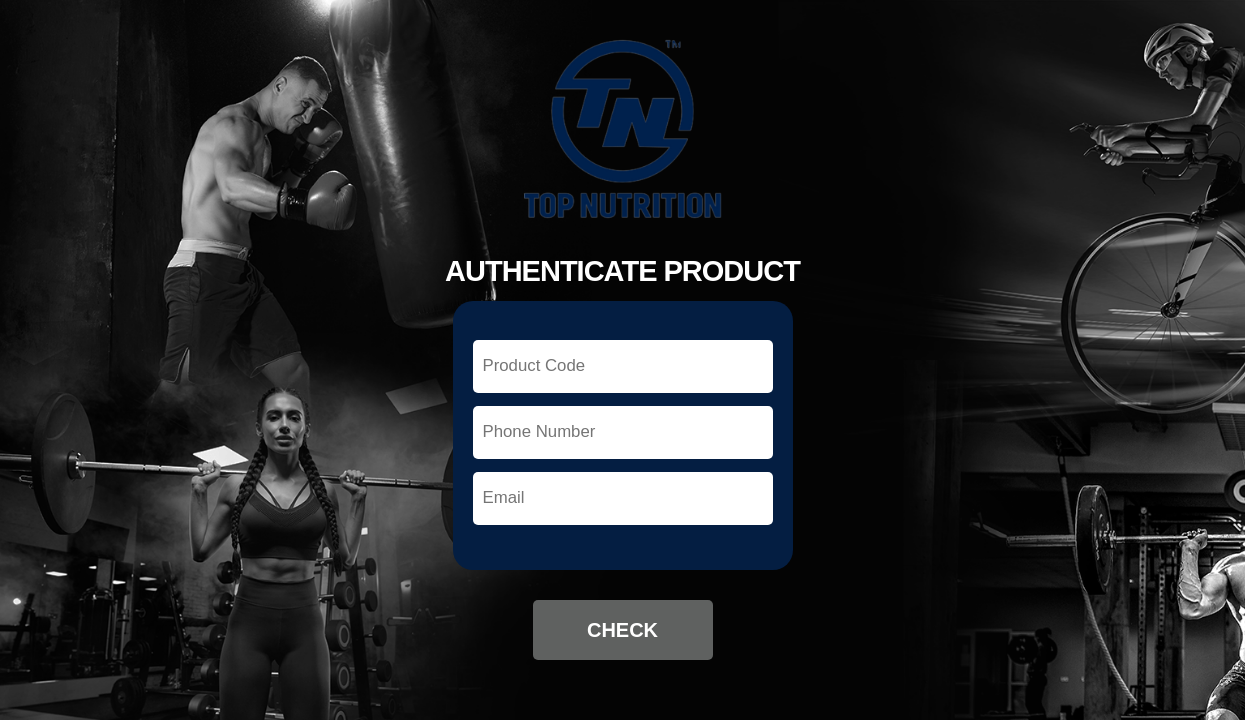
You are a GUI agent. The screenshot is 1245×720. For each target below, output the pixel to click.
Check (622, 630)
